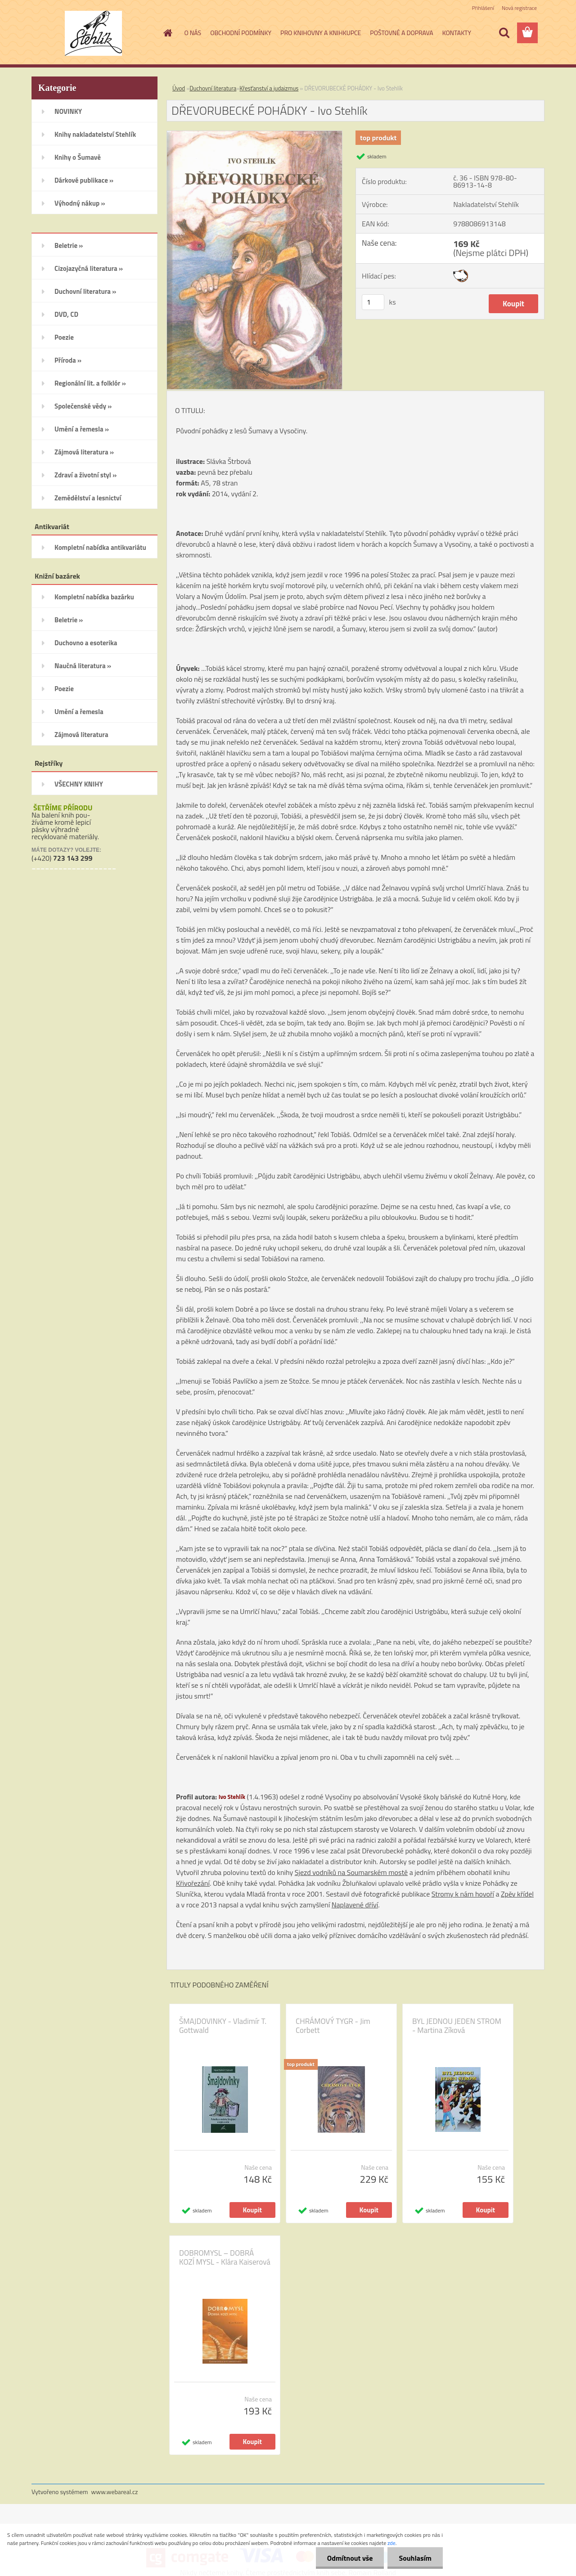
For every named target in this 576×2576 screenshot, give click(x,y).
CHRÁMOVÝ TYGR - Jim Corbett (333, 2026)
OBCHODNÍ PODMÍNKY (240, 32)
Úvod (178, 88)
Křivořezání (193, 1883)
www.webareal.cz (114, 2491)
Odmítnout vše (350, 2558)
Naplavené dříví (355, 1904)
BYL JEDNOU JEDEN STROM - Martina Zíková (456, 2026)
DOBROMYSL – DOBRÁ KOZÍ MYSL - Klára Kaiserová (224, 2257)
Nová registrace (519, 8)
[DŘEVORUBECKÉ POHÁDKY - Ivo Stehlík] (254, 134)
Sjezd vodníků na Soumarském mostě (351, 1872)
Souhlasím (415, 2558)
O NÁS (193, 32)
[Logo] (93, 33)
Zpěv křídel (517, 1893)
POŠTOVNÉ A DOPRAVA (401, 32)
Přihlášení (483, 8)
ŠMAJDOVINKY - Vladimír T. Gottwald (222, 2026)
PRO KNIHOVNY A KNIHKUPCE (320, 32)
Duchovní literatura (212, 88)
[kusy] (373, 302)
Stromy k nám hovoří (463, 1893)
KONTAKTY (456, 32)
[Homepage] (167, 32)
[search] (504, 32)
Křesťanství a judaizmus (268, 88)
